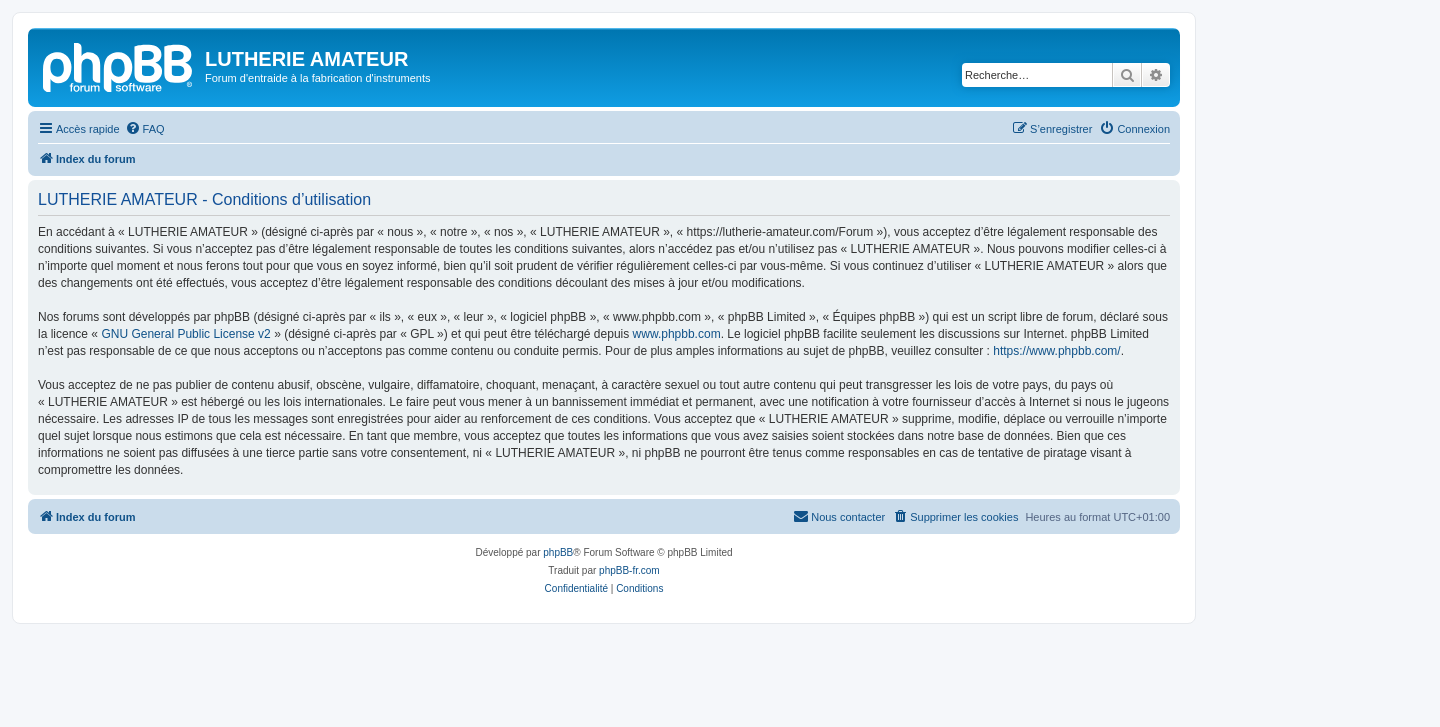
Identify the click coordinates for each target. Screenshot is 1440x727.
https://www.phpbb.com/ (1056, 351)
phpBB (558, 552)
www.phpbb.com (677, 334)
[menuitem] (145, 129)
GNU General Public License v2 (185, 334)
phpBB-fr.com (629, 570)
